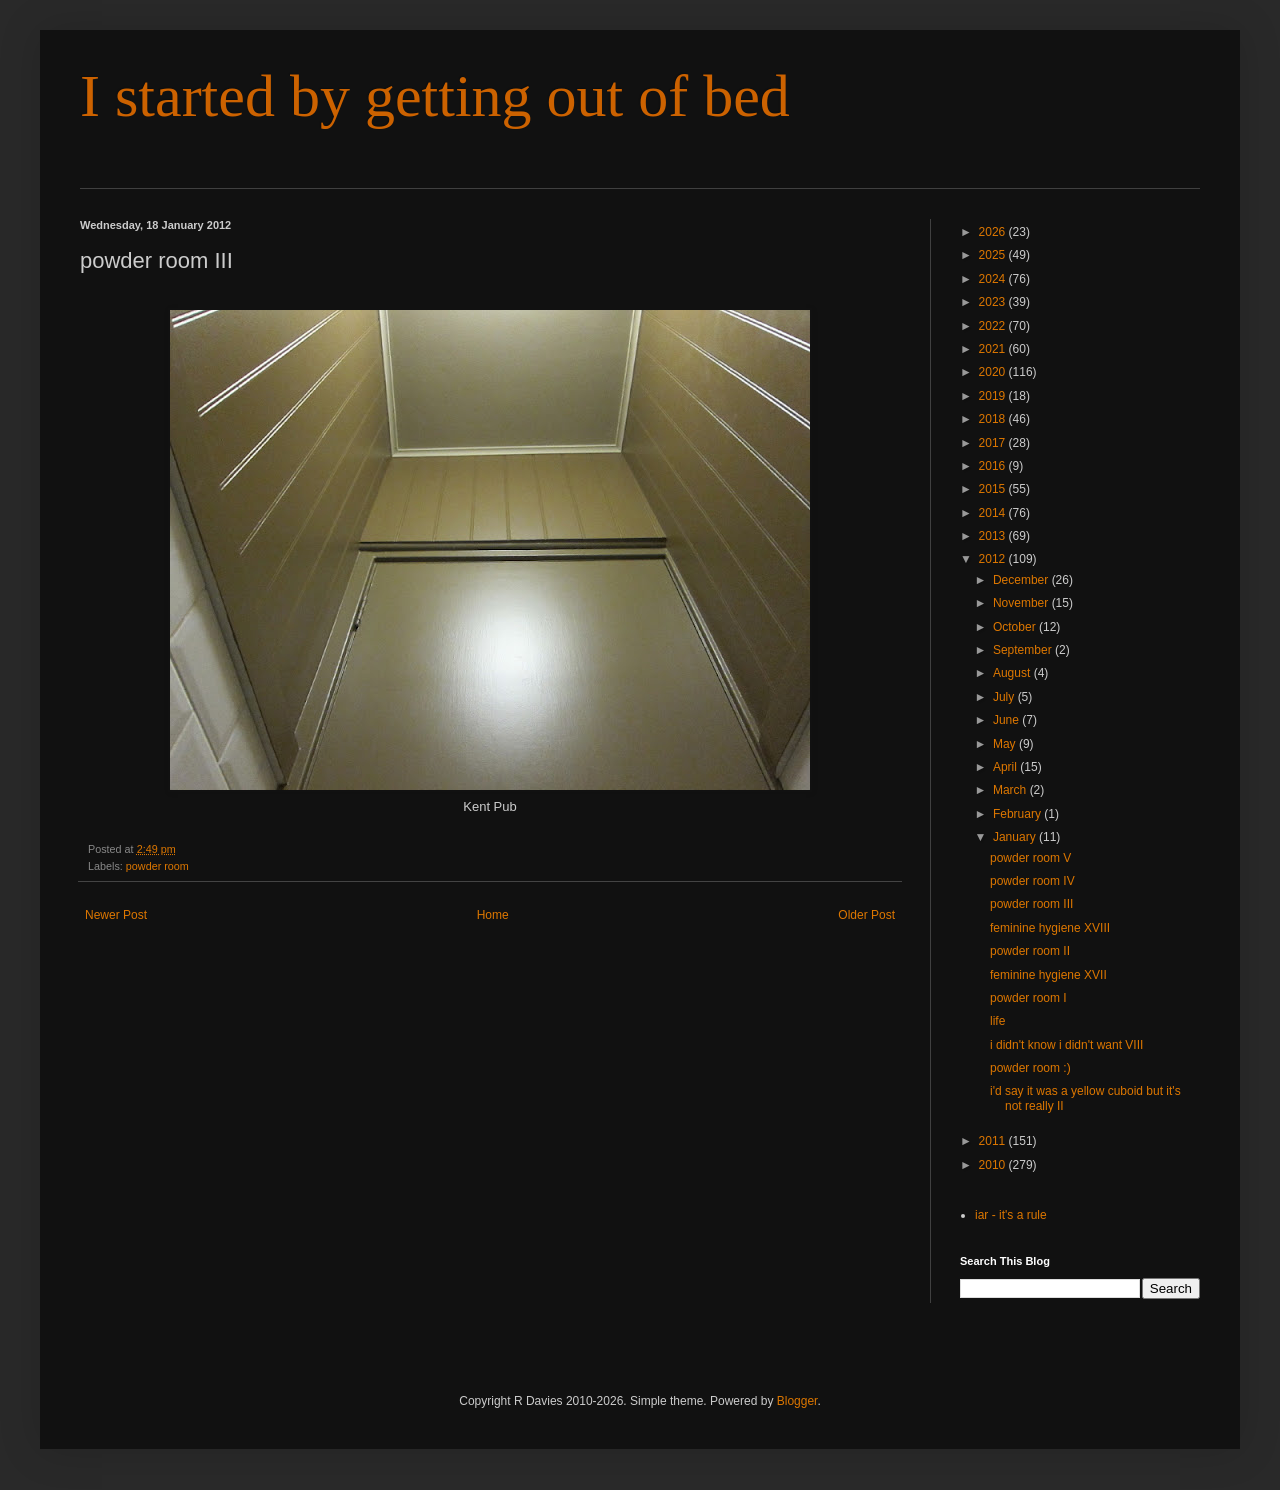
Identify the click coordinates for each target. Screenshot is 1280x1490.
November (1022, 603)
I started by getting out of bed (435, 96)
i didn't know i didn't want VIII (1066, 1045)
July (1005, 697)
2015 (994, 489)
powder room (157, 866)
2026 (994, 232)
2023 (994, 302)
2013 (994, 536)
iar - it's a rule (1011, 1215)
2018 (994, 419)
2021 (994, 349)
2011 (994, 1141)
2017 (994, 443)
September (1024, 650)
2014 (994, 513)
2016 (994, 466)
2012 (994, 559)
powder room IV (1032, 881)
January (1016, 837)
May (1006, 744)
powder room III (1031, 904)
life (997, 1021)
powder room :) (1030, 1068)
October (1016, 627)
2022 (994, 326)
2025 (994, 255)
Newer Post (116, 915)
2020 (994, 372)
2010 (994, 1165)
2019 (994, 396)
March (1011, 790)
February (1018, 814)
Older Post (866, 915)
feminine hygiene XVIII (1050, 928)
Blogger (797, 1401)
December (1022, 580)
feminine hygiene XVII (1048, 975)
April (1006, 767)
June (1007, 720)
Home (493, 915)
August (1013, 673)
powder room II (1030, 951)
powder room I (1028, 998)
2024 (994, 279)
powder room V (1030, 858)
